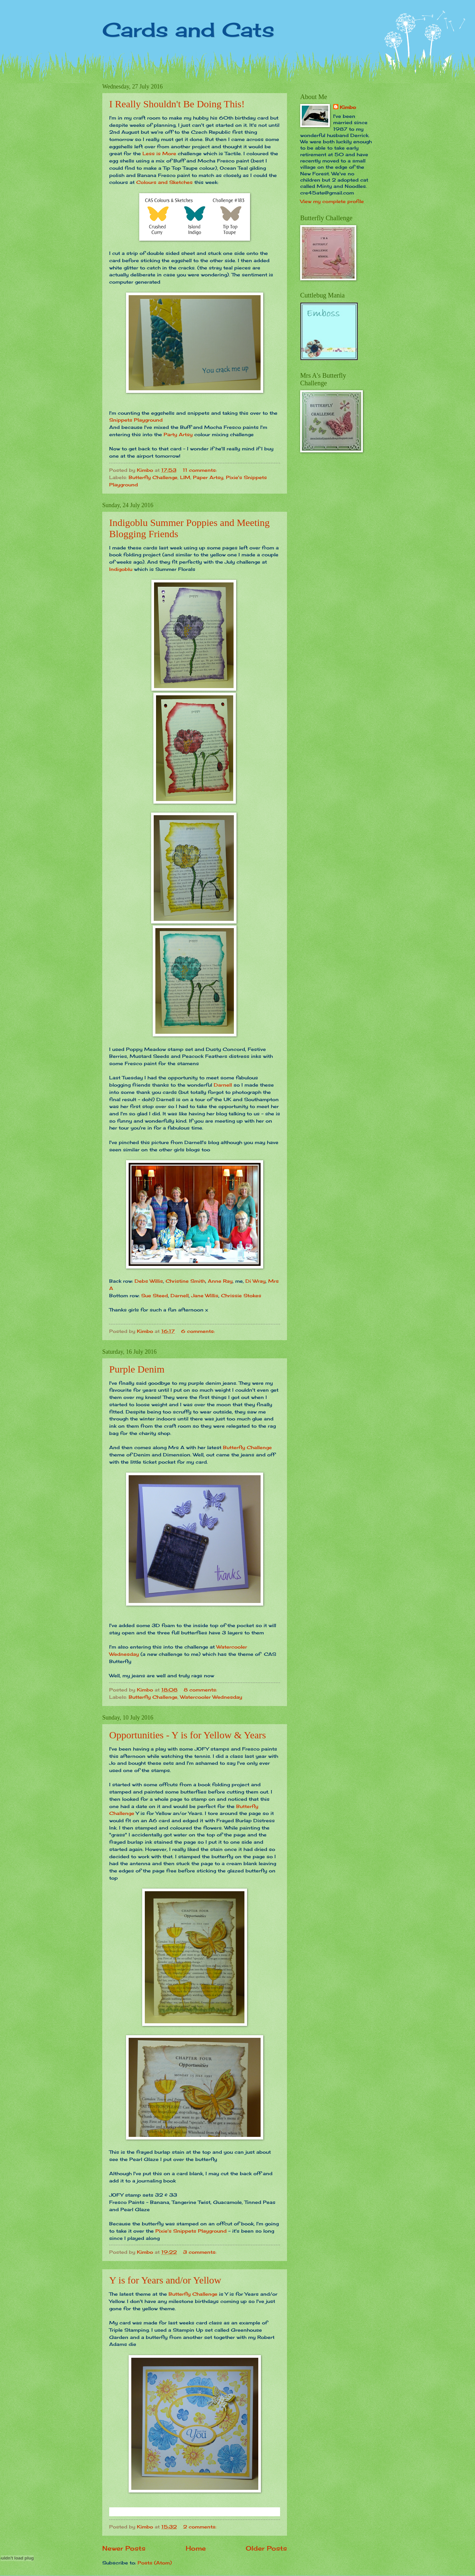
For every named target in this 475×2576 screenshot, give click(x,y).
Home (196, 2548)
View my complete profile (332, 201)
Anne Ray (220, 1281)
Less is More (159, 153)
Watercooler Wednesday (211, 1697)
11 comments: (200, 470)
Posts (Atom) (155, 2562)
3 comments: (200, 2252)
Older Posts (266, 2548)
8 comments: (201, 1689)
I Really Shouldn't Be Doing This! (177, 103)
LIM (185, 477)
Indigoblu (120, 569)
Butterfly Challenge (153, 477)
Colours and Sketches (164, 182)
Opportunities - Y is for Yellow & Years (187, 1734)
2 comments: (200, 2526)
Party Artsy (179, 434)
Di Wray (255, 1281)
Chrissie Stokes (241, 1295)
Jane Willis (204, 1295)
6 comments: (198, 1331)
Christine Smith (185, 1281)
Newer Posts (123, 2548)
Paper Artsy (208, 477)
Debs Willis (149, 1281)
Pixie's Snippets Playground (191, 2231)
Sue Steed (154, 1295)
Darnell (223, 1085)
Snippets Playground (136, 420)
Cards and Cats (188, 29)
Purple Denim (136, 1369)
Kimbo (348, 107)
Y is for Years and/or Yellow (165, 2280)
